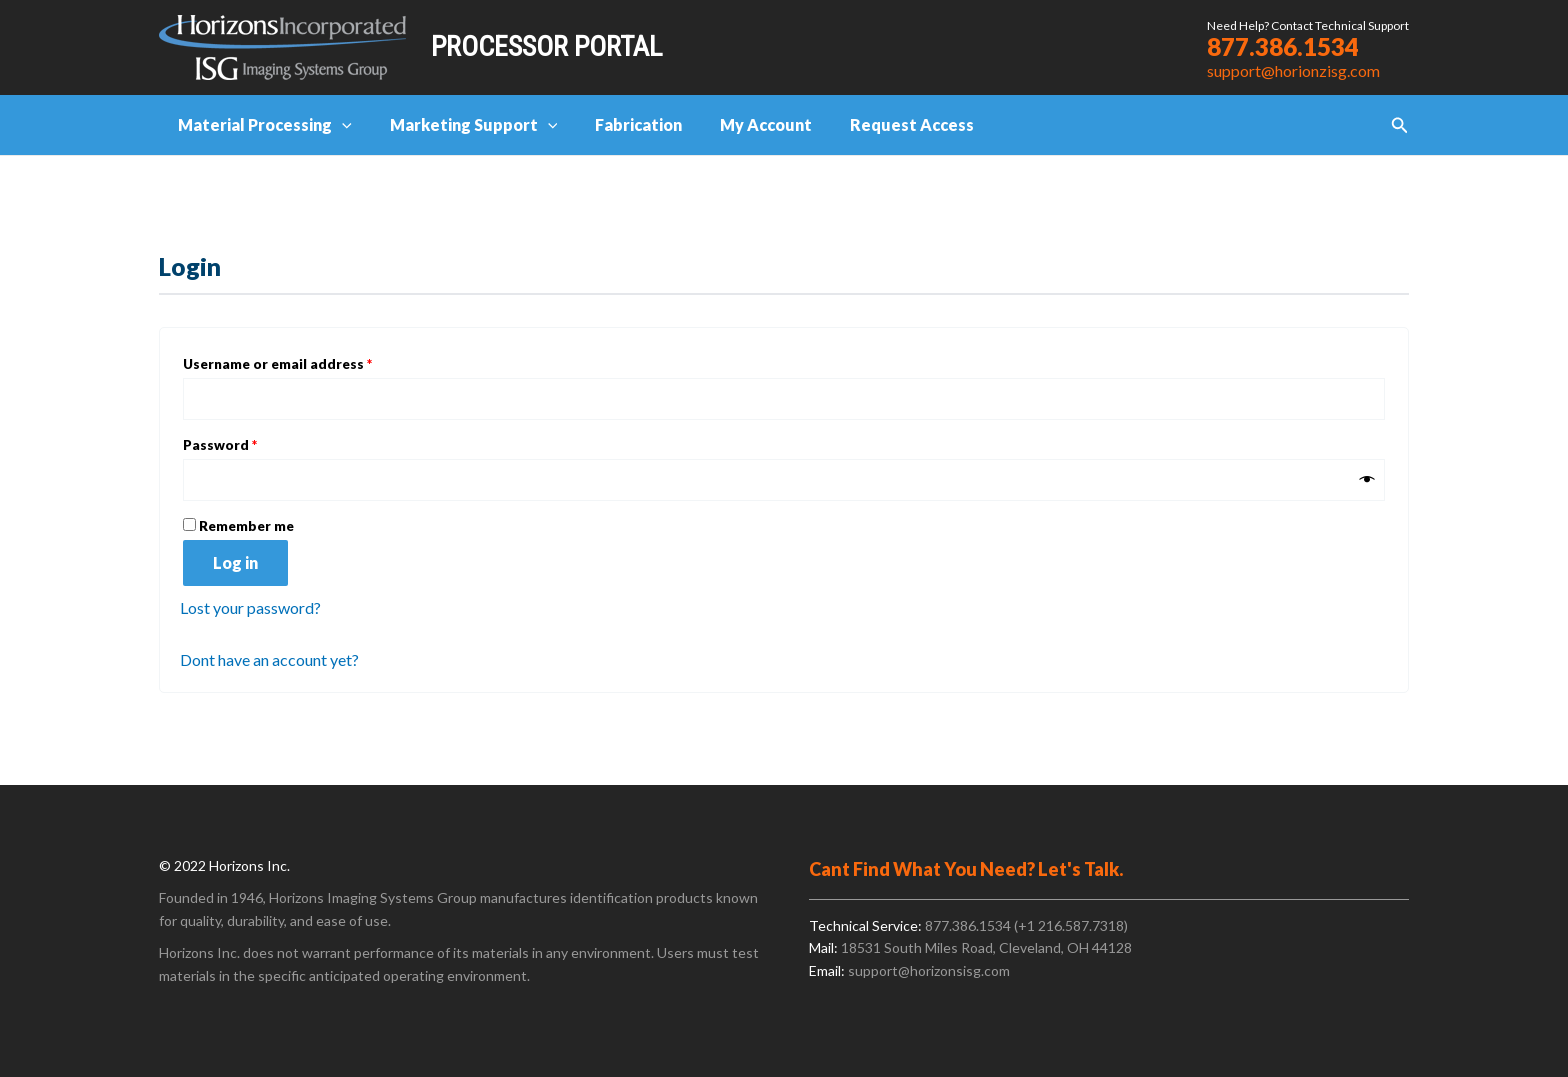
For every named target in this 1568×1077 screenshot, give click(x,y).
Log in (235, 563)
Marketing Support (465, 125)
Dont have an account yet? (269, 659)
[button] (1400, 125)
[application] (339, 125)
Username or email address (307, 361)
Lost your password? (250, 608)
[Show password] (1367, 480)
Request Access (885, 124)
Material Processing (262, 125)
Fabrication (623, 124)
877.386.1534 (1283, 46)
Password (250, 442)
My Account (745, 124)
